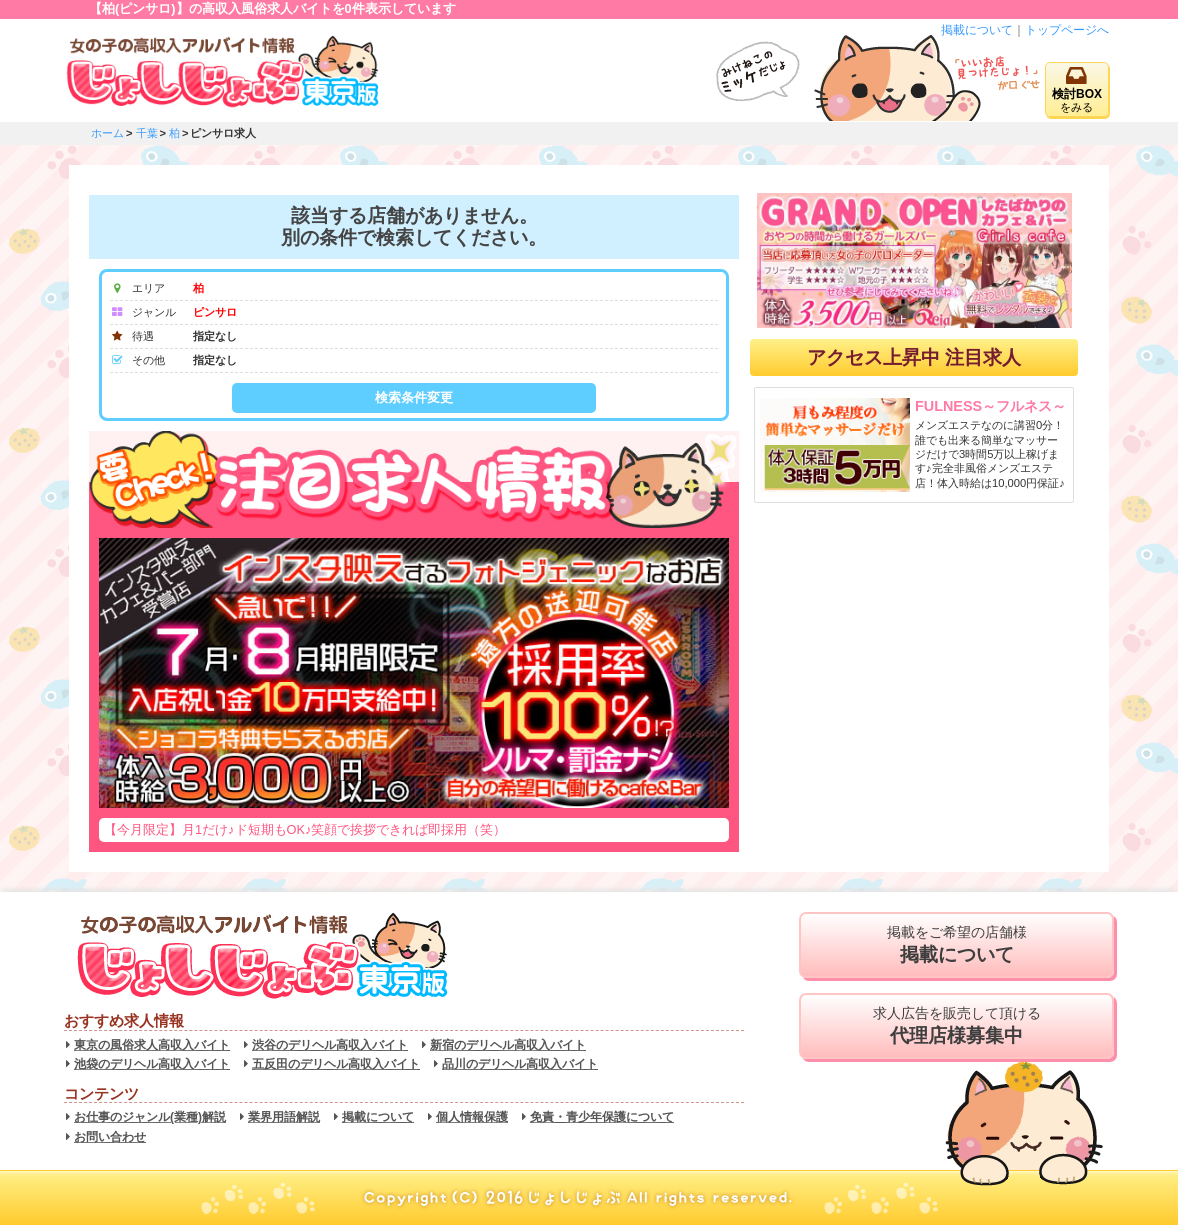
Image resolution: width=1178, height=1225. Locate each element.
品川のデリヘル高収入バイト (520, 1064)
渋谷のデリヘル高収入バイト (330, 1045)
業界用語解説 (284, 1117)
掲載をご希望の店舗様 (956, 945)
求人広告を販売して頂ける (956, 1026)
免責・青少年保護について (602, 1117)
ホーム (107, 133)
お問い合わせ (110, 1137)
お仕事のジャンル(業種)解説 (150, 1117)
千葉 (147, 133)
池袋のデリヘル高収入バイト (152, 1064)
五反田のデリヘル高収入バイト (336, 1064)
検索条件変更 (414, 397)
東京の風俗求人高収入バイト (152, 1045)
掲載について (977, 30)
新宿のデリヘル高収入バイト (508, 1045)
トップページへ (1067, 30)
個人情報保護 (472, 1117)
